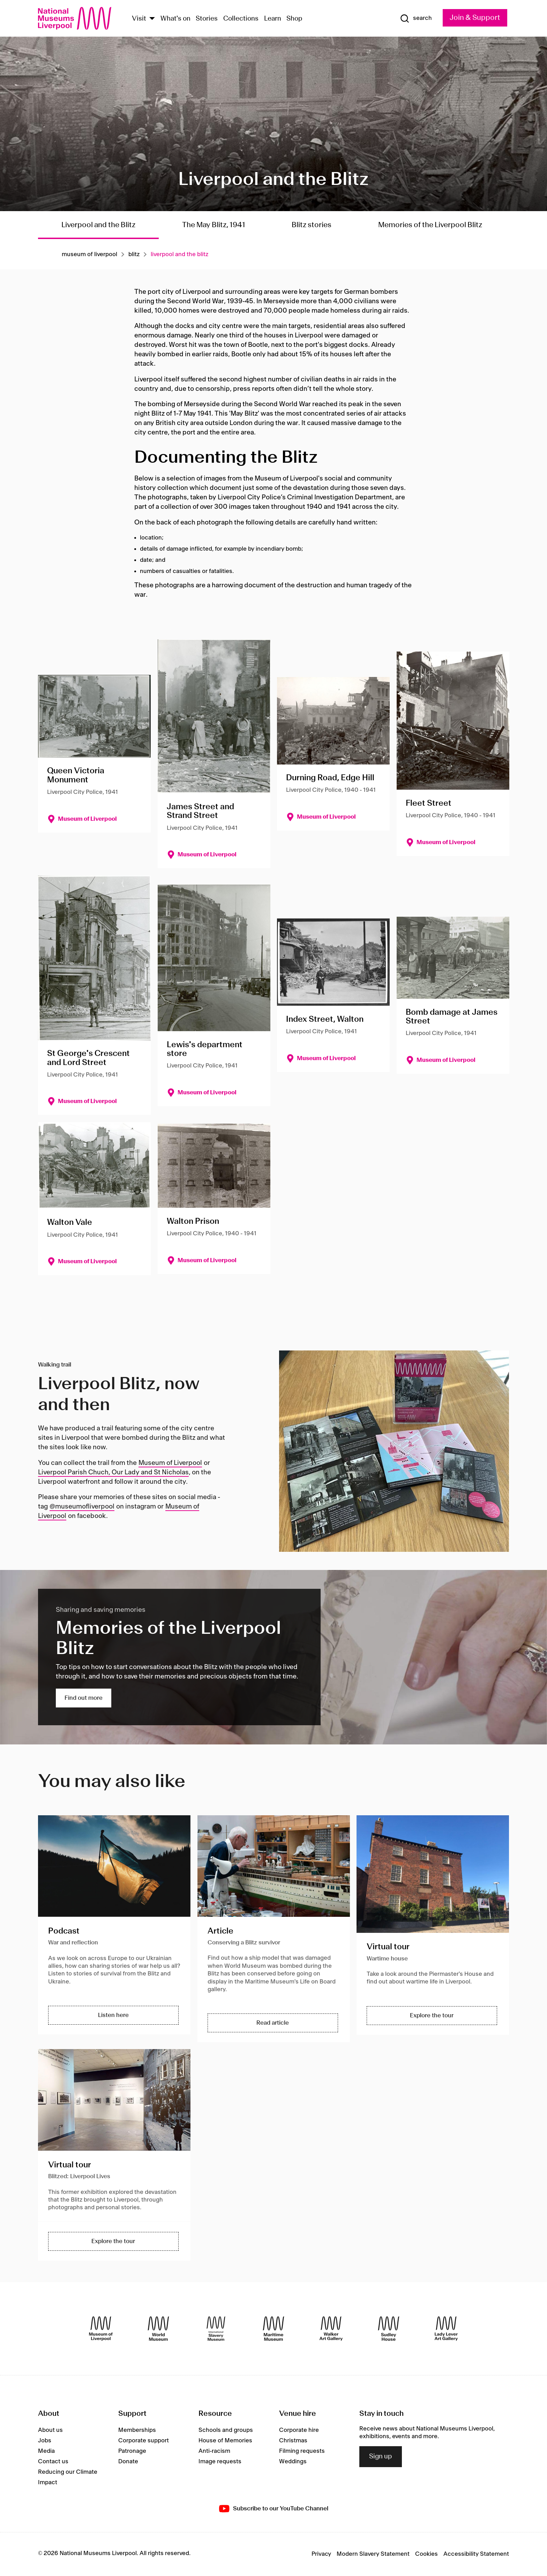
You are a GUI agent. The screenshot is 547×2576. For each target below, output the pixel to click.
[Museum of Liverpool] (101, 2328)
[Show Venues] (152, 19)
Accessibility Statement (476, 2554)
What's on (175, 18)
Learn (272, 18)
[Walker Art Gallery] (331, 2328)
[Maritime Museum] (273, 2328)
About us (50, 2430)
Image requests (219, 2461)
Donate (128, 2461)
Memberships (137, 2430)
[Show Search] (416, 18)
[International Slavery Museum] (216, 2328)
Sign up (380, 2456)
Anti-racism (214, 2451)
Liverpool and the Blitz (98, 225)
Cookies (426, 2554)
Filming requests (302, 2451)
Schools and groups (225, 2430)
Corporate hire (299, 2430)
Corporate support (143, 2440)
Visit (139, 18)
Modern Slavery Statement (373, 2554)
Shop (294, 18)
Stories (207, 18)
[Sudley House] (388, 2328)
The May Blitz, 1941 (213, 225)
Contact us (53, 2461)
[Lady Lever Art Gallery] (446, 2328)
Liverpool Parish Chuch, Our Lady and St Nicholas (113, 1472)
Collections (240, 18)
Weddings (293, 2461)
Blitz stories (311, 225)
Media (46, 2451)
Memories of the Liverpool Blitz (432, 225)
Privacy (321, 2554)
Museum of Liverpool (170, 1463)
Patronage (132, 2451)
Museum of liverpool (89, 254)
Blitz (134, 254)
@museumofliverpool (82, 1506)
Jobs (44, 2440)
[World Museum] (158, 2328)
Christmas (293, 2440)
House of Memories (225, 2440)
